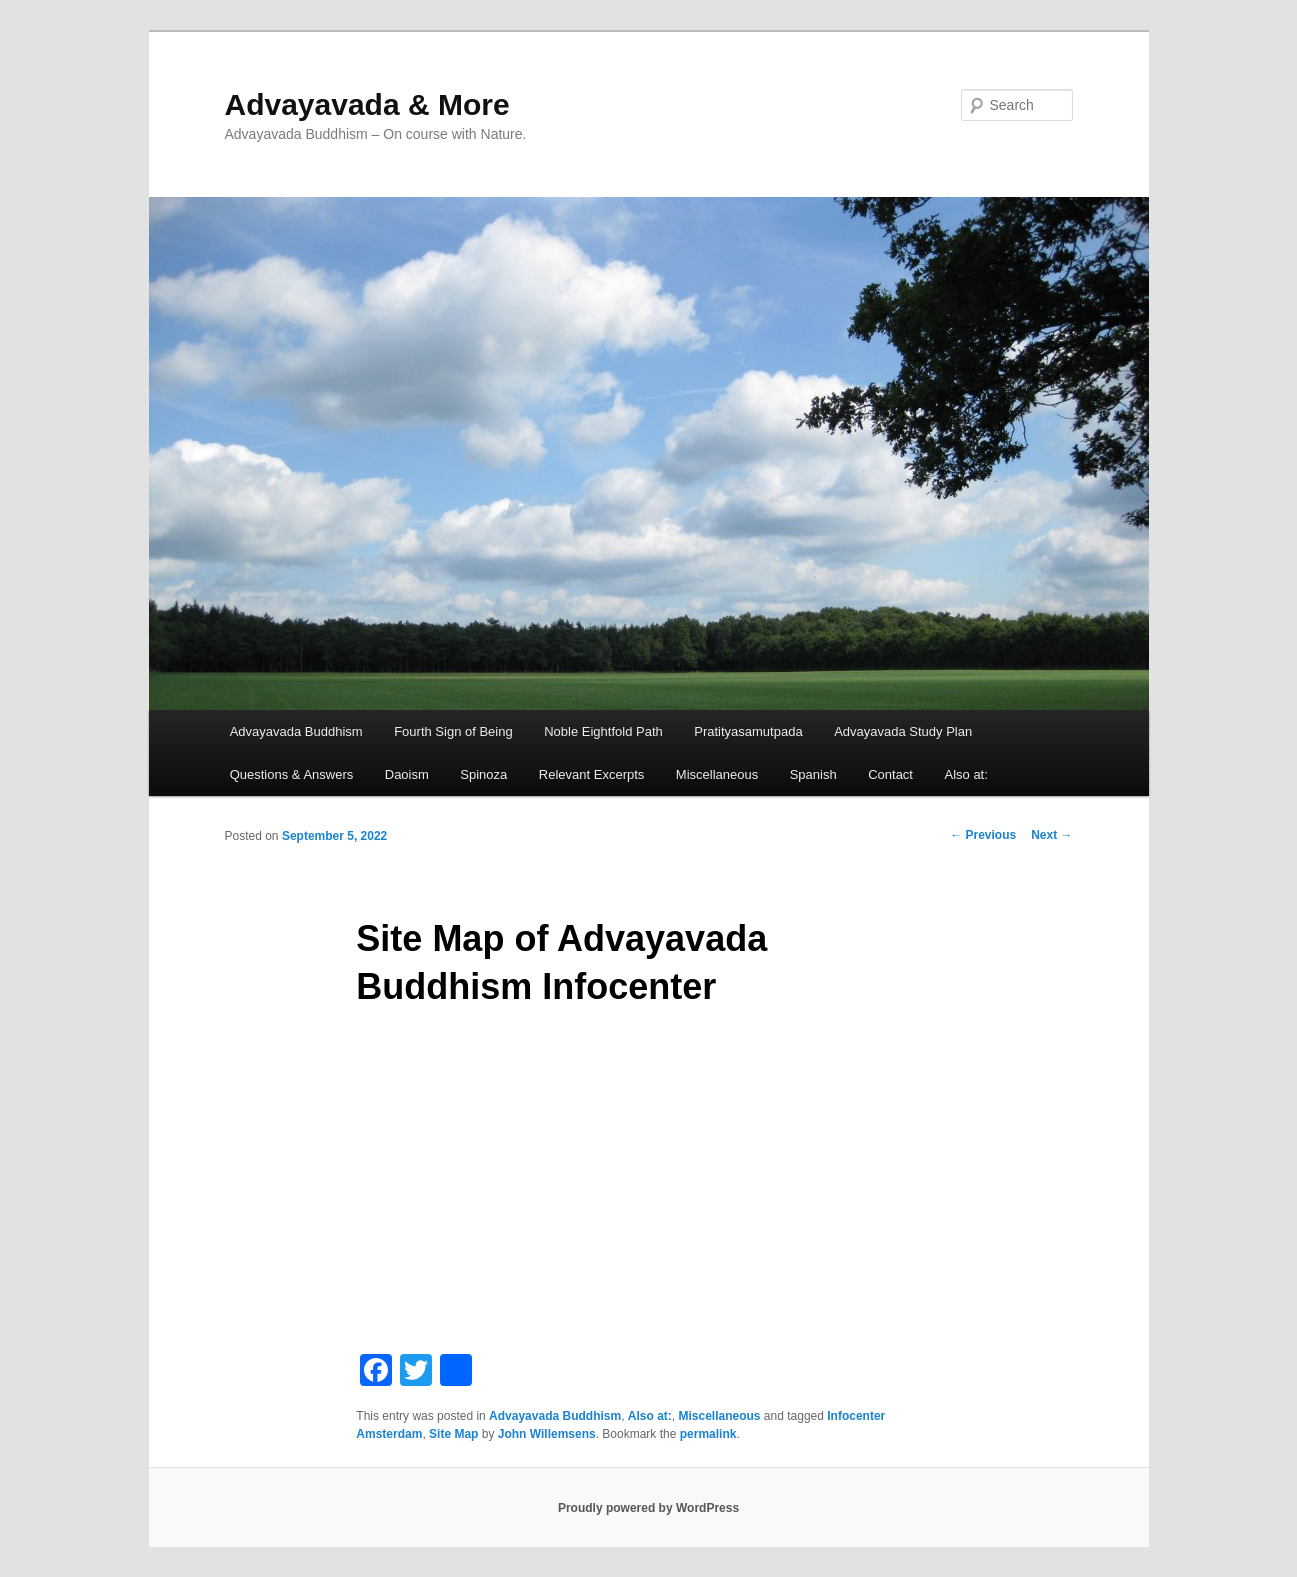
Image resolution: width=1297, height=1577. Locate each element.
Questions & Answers (292, 774)
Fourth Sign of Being (453, 731)
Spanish (813, 774)
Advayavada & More (367, 104)
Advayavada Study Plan (903, 731)
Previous (983, 835)
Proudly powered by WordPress (648, 1508)
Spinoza (483, 774)
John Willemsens (547, 1434)
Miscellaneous (717, 774)
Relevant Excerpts (592, 774)
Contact (890, 774)
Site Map (453, 1434)
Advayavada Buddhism (296, 731)
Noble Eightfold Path (603, 731)
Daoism (407, 774)
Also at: (965, 774)
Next (1051, 835)
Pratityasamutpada (748, 731)
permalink (708, 1434)
